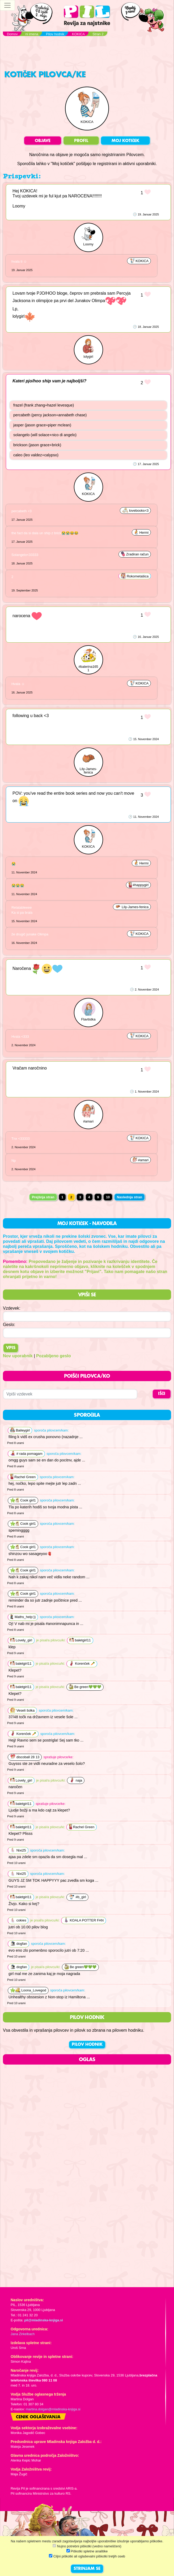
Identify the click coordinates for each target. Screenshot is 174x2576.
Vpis (10, 1348)
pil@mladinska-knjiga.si (43, 2320)
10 (108, 1197)
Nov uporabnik (18, 1356)
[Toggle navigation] (7, 5)
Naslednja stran (129, 1197)
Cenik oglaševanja (38, 2417)
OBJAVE (42, 141)
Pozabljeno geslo (53, 1356)
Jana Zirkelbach (23, 2334)
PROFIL (81, 141)
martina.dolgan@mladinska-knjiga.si (53, 2409)
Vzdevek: (11, 1308)
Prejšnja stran (43, 1197)
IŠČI (161, 1394)
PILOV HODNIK (87, 2045)
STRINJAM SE (87, 2569)
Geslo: (9, 1324)
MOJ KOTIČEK (125, 141)
